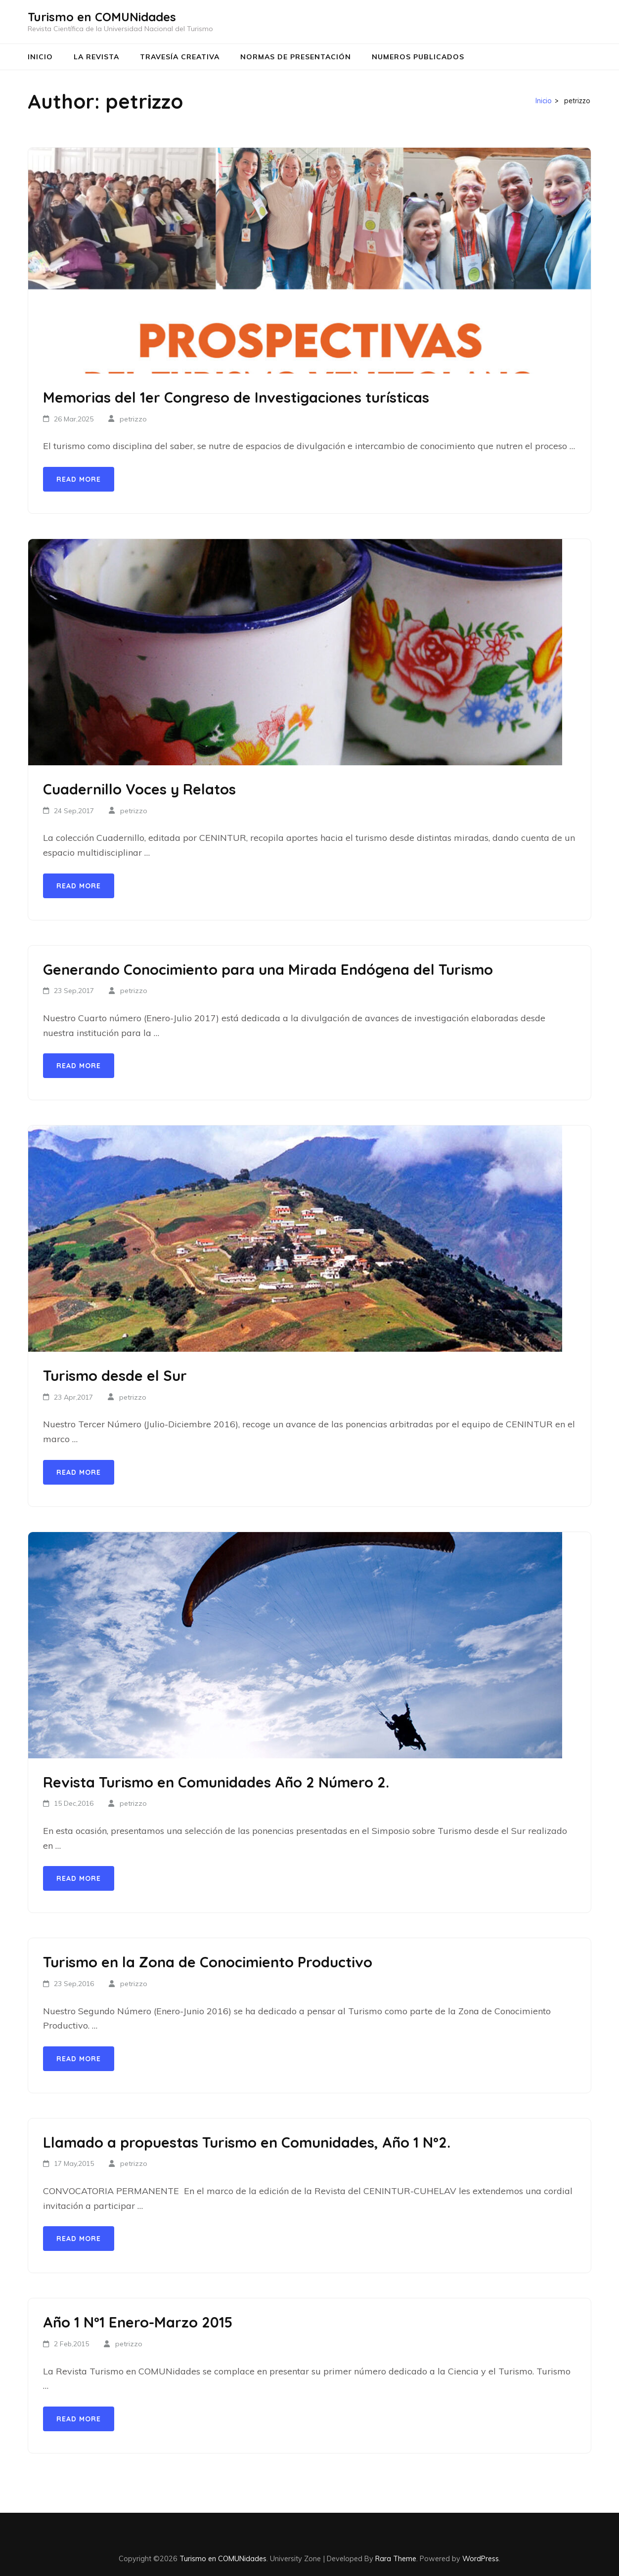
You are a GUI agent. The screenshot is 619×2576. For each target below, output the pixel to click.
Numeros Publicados (418, 56)
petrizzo (133, 419)
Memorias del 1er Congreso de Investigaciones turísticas (236, 397)
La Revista (96, 56)
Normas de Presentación (295, 56)
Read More (78, 479)
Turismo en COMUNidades (102, 16)
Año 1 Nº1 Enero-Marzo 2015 (137, 2322)
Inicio (40, 56)
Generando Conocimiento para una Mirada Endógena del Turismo (268, 969)
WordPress (480, 2558)
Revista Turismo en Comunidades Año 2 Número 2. (216, 1782)
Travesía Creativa (180, 56)
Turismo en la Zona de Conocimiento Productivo (207, 1962)
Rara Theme (395, 2558)
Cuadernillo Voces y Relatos (139, 789)
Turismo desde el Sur (115, 1375)
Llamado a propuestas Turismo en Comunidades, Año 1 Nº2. (246, 2142)
